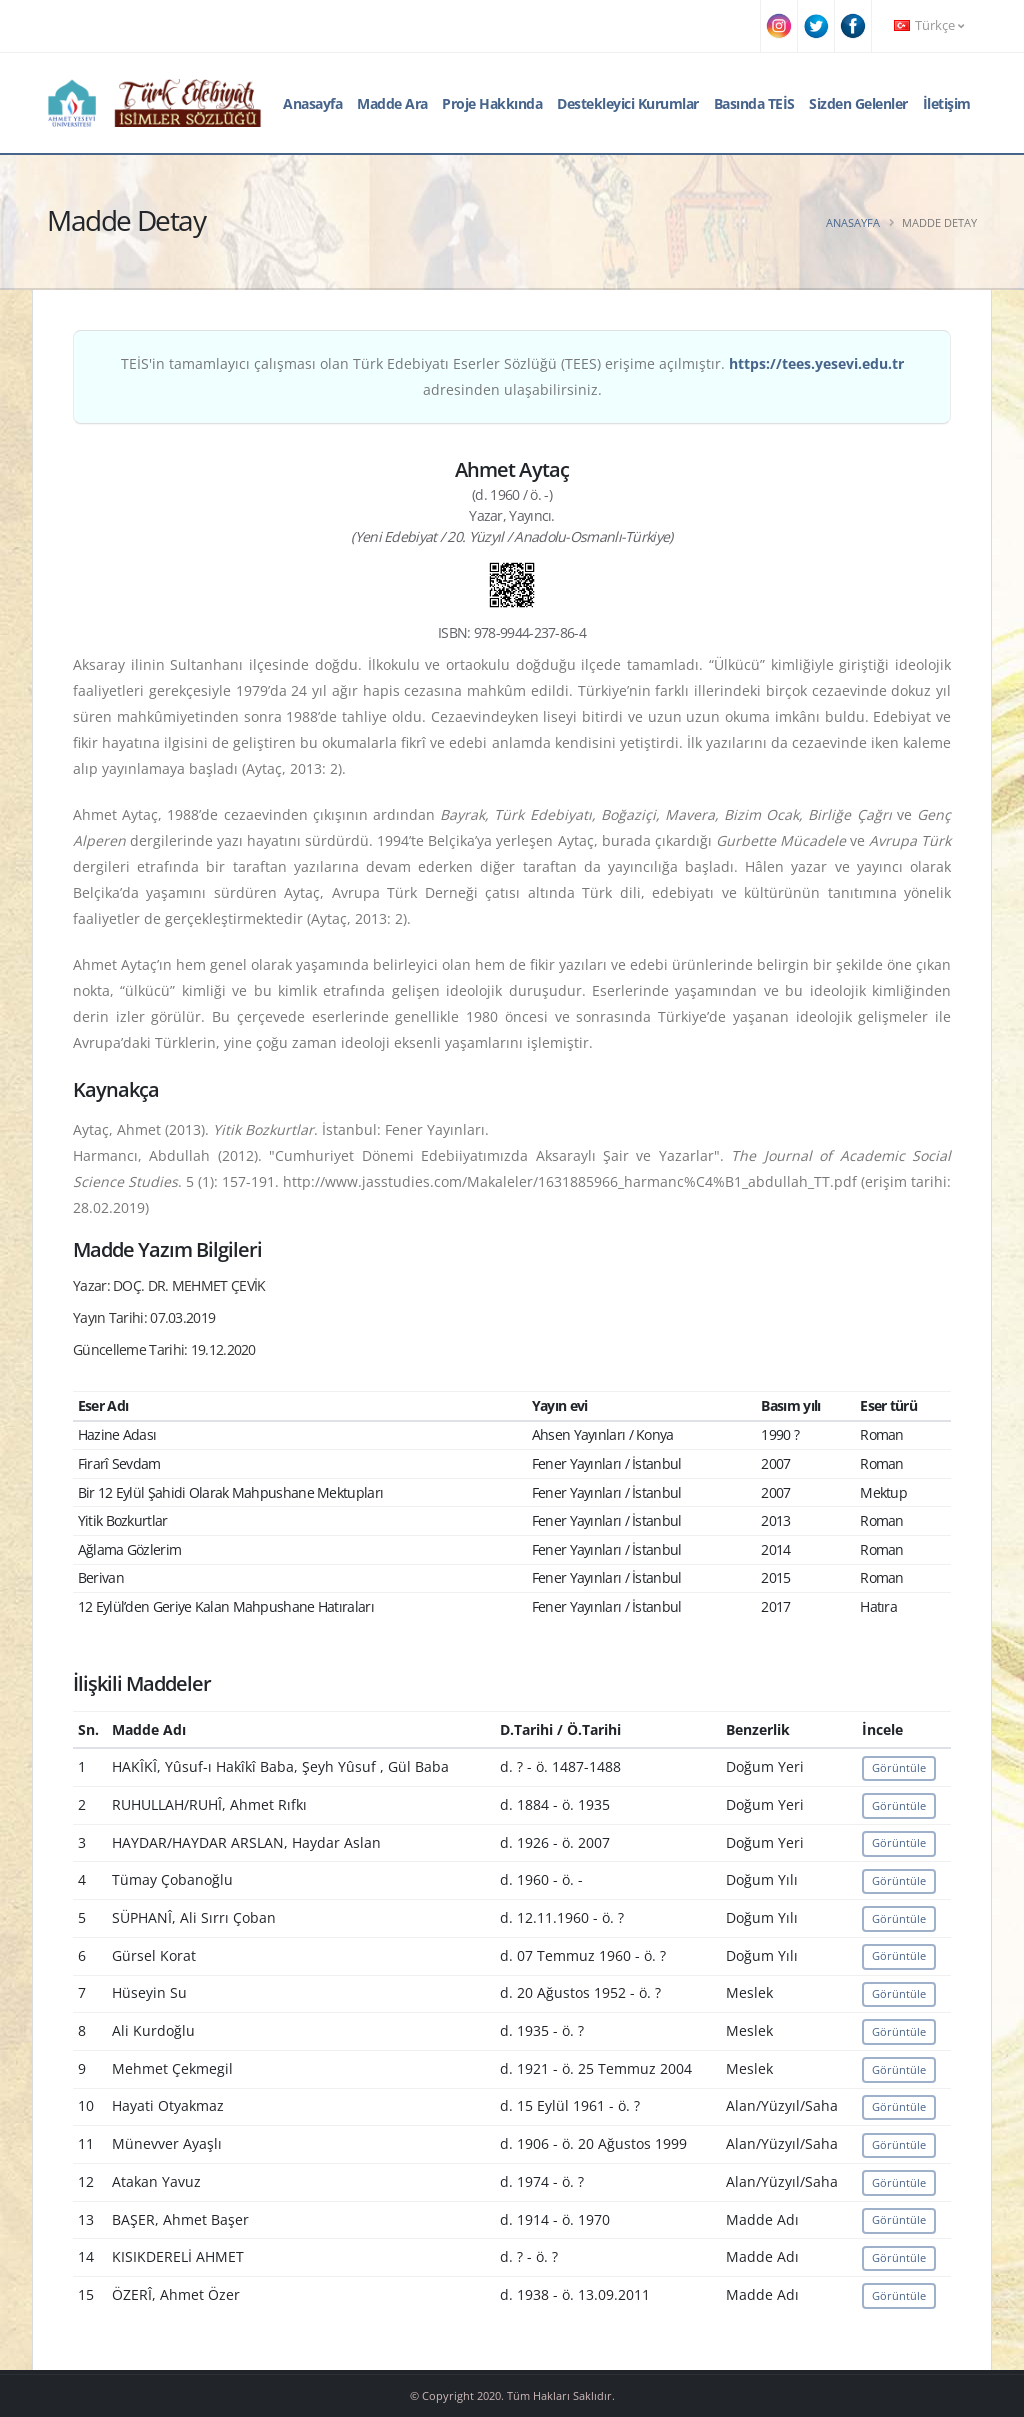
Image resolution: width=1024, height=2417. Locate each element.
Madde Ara (392, 103)
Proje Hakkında (492, 103)
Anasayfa (312, 103)
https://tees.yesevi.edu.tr (816, 363)
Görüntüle (899, 1767)
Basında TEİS (754, 103)
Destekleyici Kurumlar (628, 103)
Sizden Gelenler (858, 103)
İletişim (947, 103)
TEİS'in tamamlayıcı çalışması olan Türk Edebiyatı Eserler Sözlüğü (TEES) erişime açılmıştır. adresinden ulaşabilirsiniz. (512, 376)
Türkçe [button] (929, 25)
